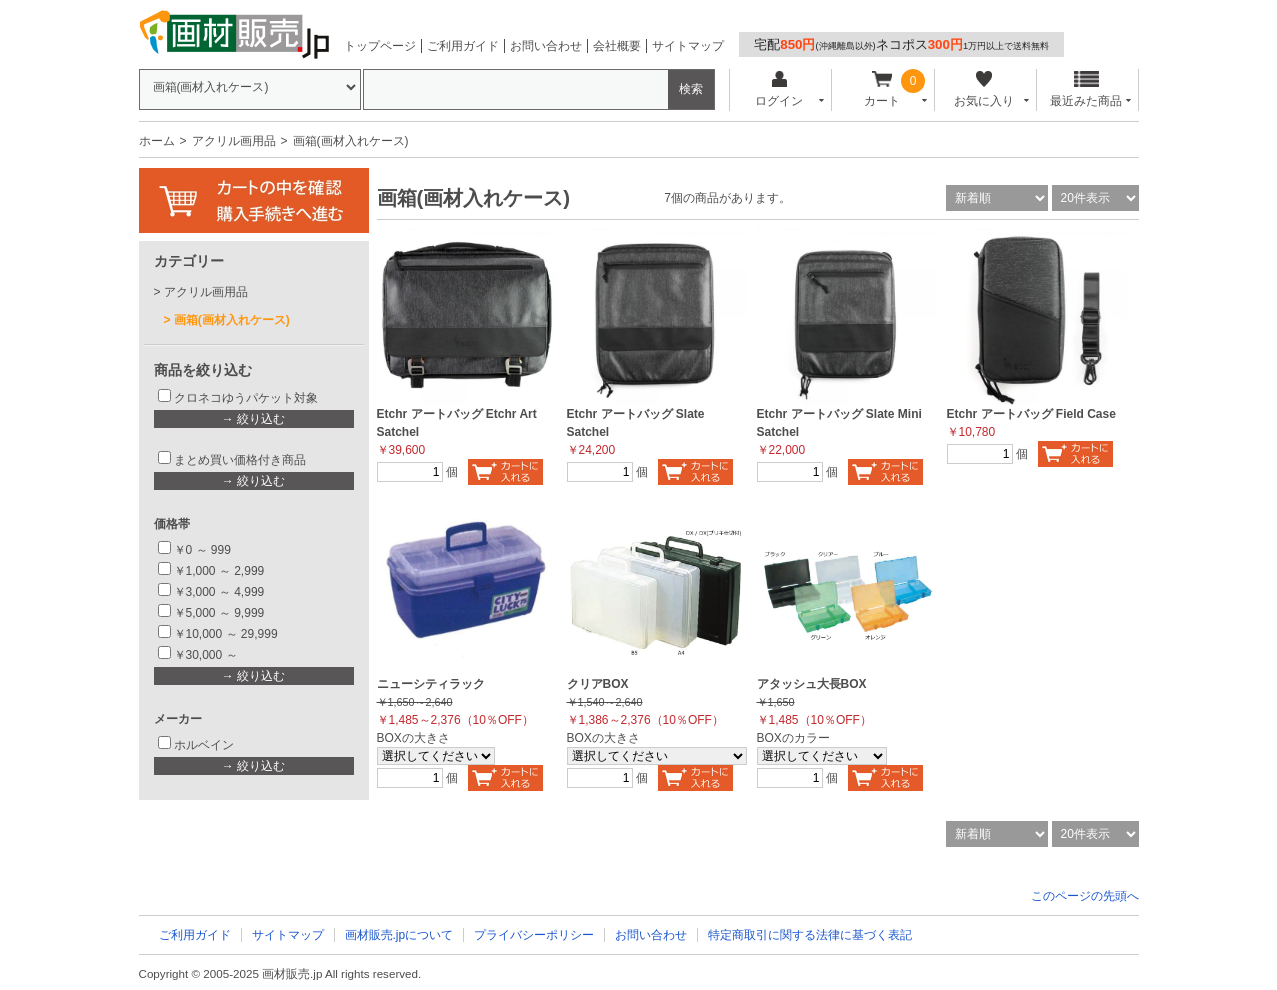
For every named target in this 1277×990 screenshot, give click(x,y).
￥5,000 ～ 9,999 (219, 613)
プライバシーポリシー (534, 935)
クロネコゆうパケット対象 (246, 398)
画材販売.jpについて (399, 935)
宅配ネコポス (901, 44)
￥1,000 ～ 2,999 (219, 571)
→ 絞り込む (253, 419)
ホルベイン (204, 745)
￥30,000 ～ (207, 655)
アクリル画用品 (234, 141)
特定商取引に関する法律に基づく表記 (810, 935)
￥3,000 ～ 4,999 (219, 592)
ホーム (157, 141)
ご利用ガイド (463, 46)
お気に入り (984, 89)
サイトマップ (688, 46)
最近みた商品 (1086, 89)
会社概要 (617, 46)
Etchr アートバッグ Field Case (1031, 414)
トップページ (380, 46)
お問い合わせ (546, 46)
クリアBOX (598, 684)
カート (881, 89)
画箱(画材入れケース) (232, 320)
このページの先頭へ (1085, 896)
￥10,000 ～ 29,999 (226, 634)
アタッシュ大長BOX (812, 684)
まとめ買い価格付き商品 (240, 460)
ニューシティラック (431, 684)
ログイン (779, 89)
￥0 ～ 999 (202, 550)
